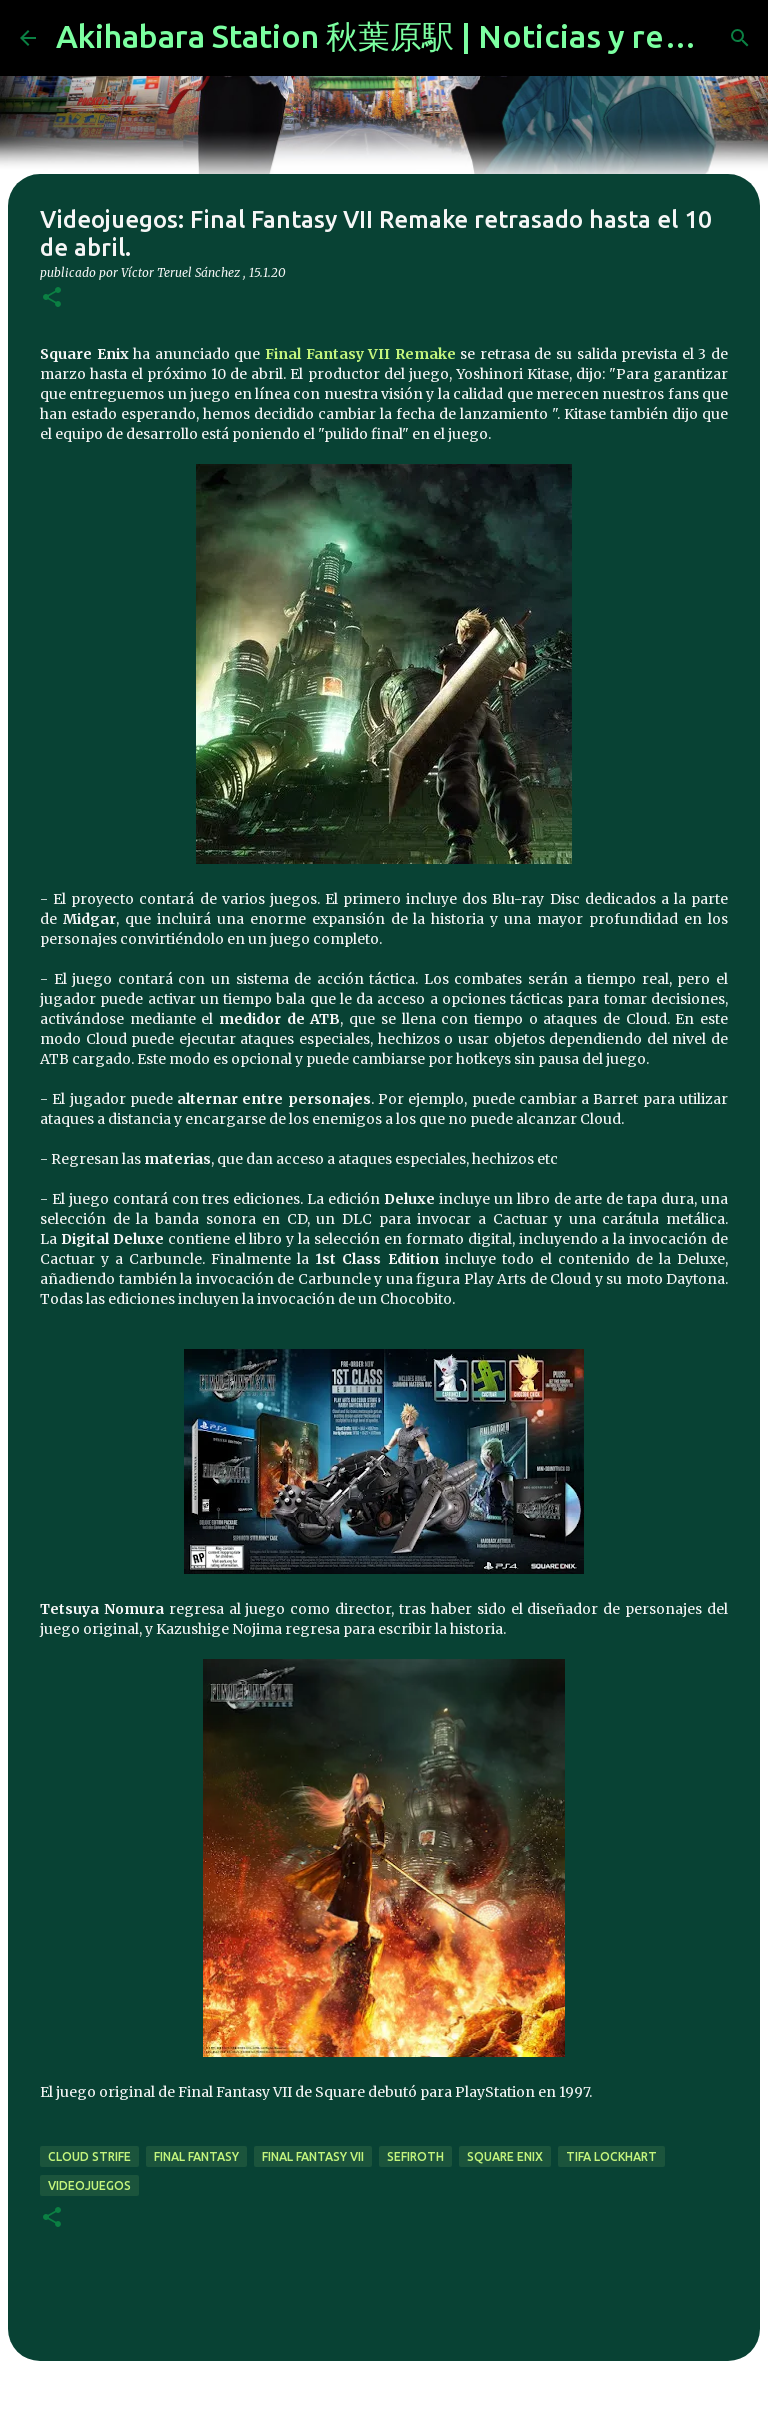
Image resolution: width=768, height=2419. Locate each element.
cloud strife (89, 2156)
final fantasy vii (313, 2156)
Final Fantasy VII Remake (360, 354)
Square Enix (505, 2156)
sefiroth (415, 2156)
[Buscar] (740, 38)
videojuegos (89, 2185)
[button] (52, 298)
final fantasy (196, 2156)
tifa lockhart (611, 2156)
